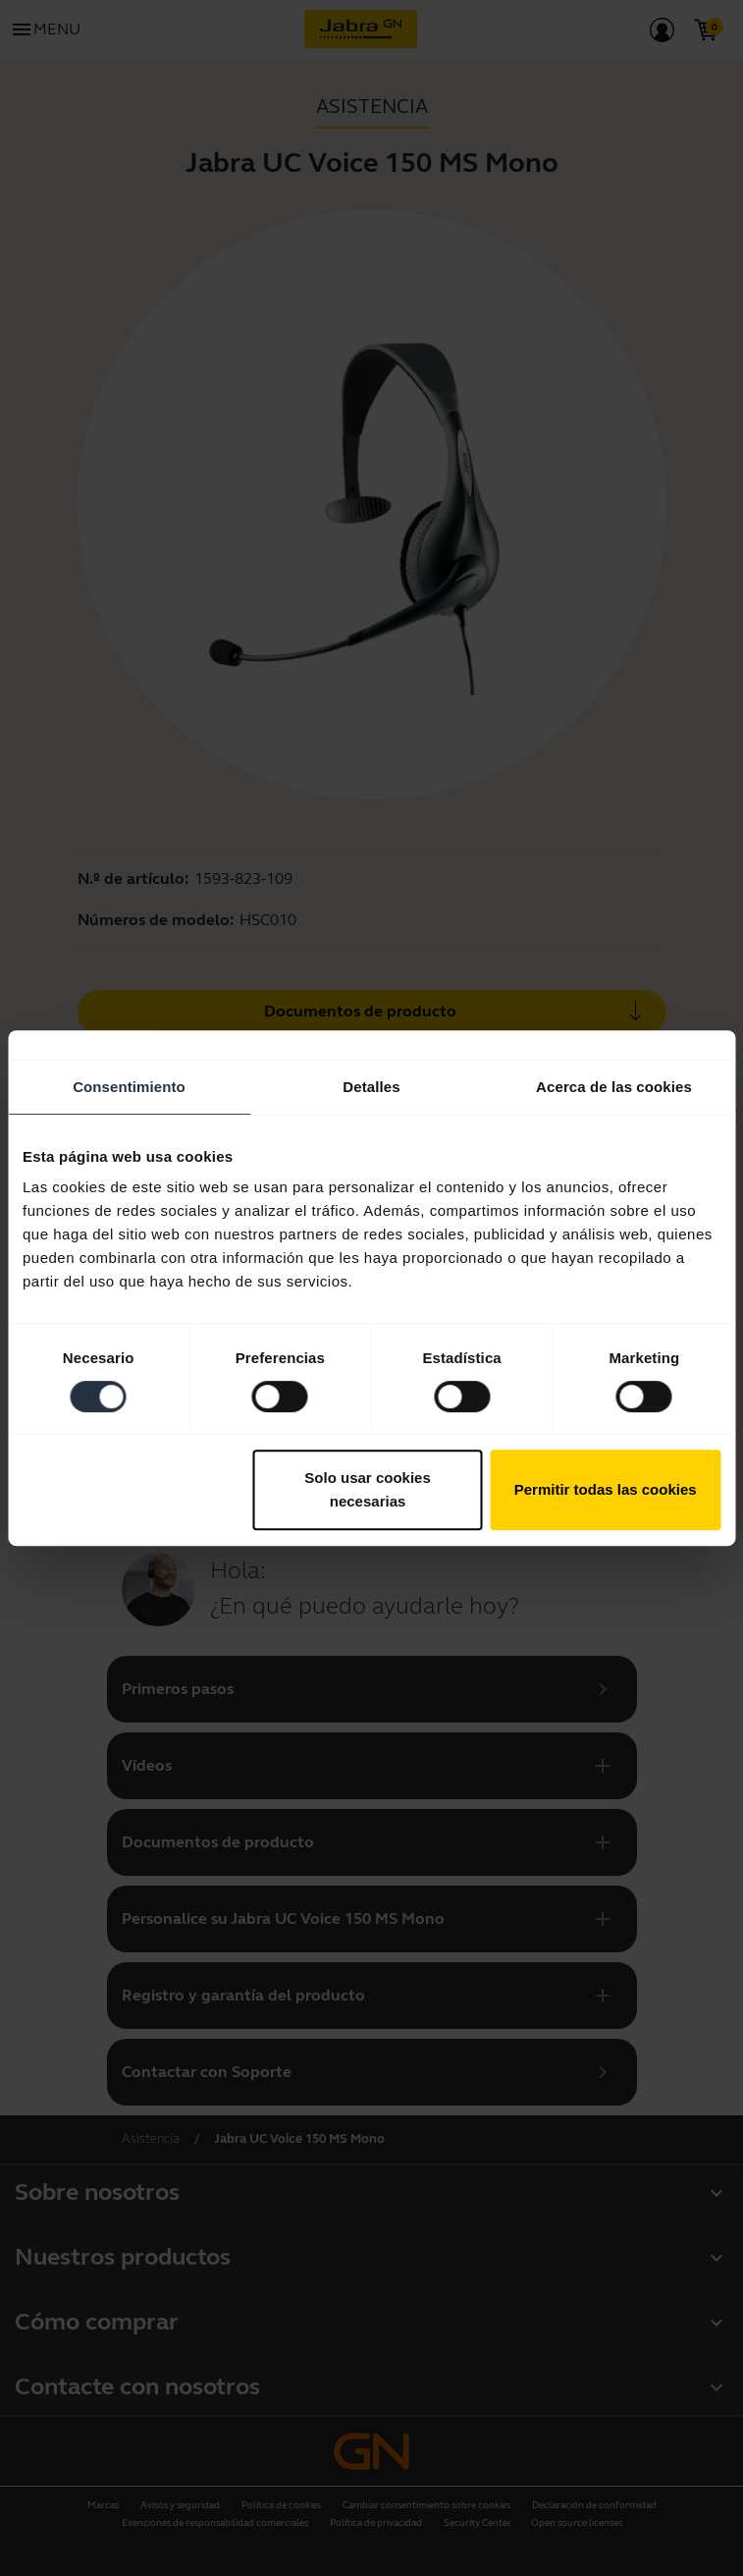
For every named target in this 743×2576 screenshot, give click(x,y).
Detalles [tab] (371, 1086)
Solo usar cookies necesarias (367, 1489)
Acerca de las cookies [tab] (614, 1086)
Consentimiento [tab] (129, 1086)
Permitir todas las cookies (605, 1489)
